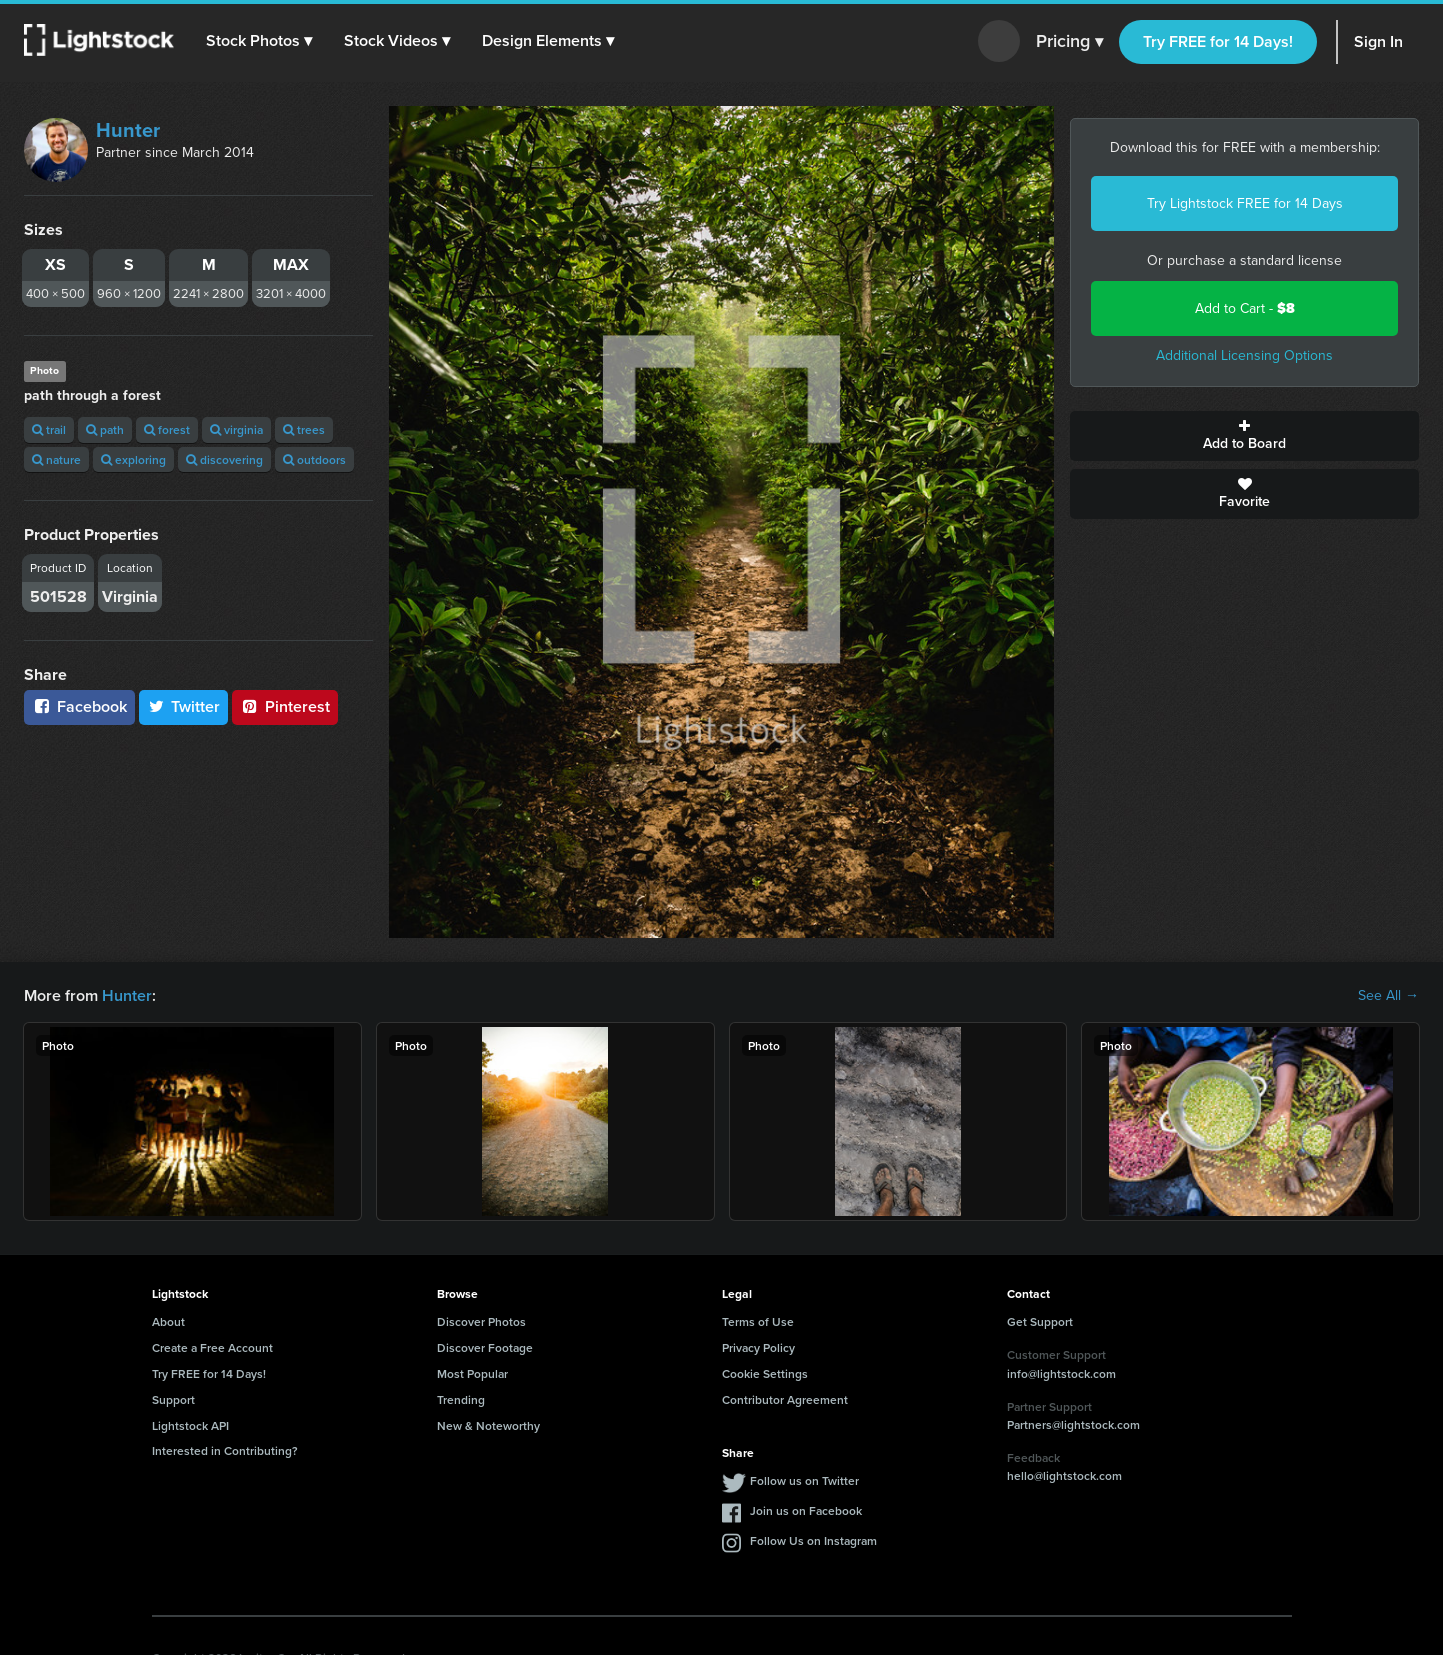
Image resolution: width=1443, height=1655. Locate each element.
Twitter (184, 706)
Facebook (79, 706)
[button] (259, 41)
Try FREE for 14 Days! (1218, 41)
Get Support (1040, 1321)
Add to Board (1244, 436)
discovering (224, 459)
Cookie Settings (765, 1373)
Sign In (1378, 41)
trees (304, 429)
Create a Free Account (212, 1347)
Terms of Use (758, 1321)
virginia (236, 429)
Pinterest (285, 706)
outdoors (314, 459)
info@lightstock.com (1061, 1373)
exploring (133, 459)
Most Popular (472, 1373)
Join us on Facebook (806, 1510)
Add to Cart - (1245, 308)
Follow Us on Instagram (813, 1540)
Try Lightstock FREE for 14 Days (1245, 203)
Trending (461, 1399)
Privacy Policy (758, 1347)
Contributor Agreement (785, 1399)
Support (173, 1399)
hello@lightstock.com (1064, 1475)
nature (56, 459)
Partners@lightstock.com (1073, 1424)
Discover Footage (485, 1347)
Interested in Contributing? (225, 1450)
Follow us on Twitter (804, 1480)
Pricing (1069, 42)
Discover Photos (481, 1321)
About (168, 1321)
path (105, 429)
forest (167, 429)
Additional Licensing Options (1244, 355)
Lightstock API (190, 1425)
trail (49, 429)
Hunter (128, 130)
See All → (1388, 996)
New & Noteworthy (488, 1425)
